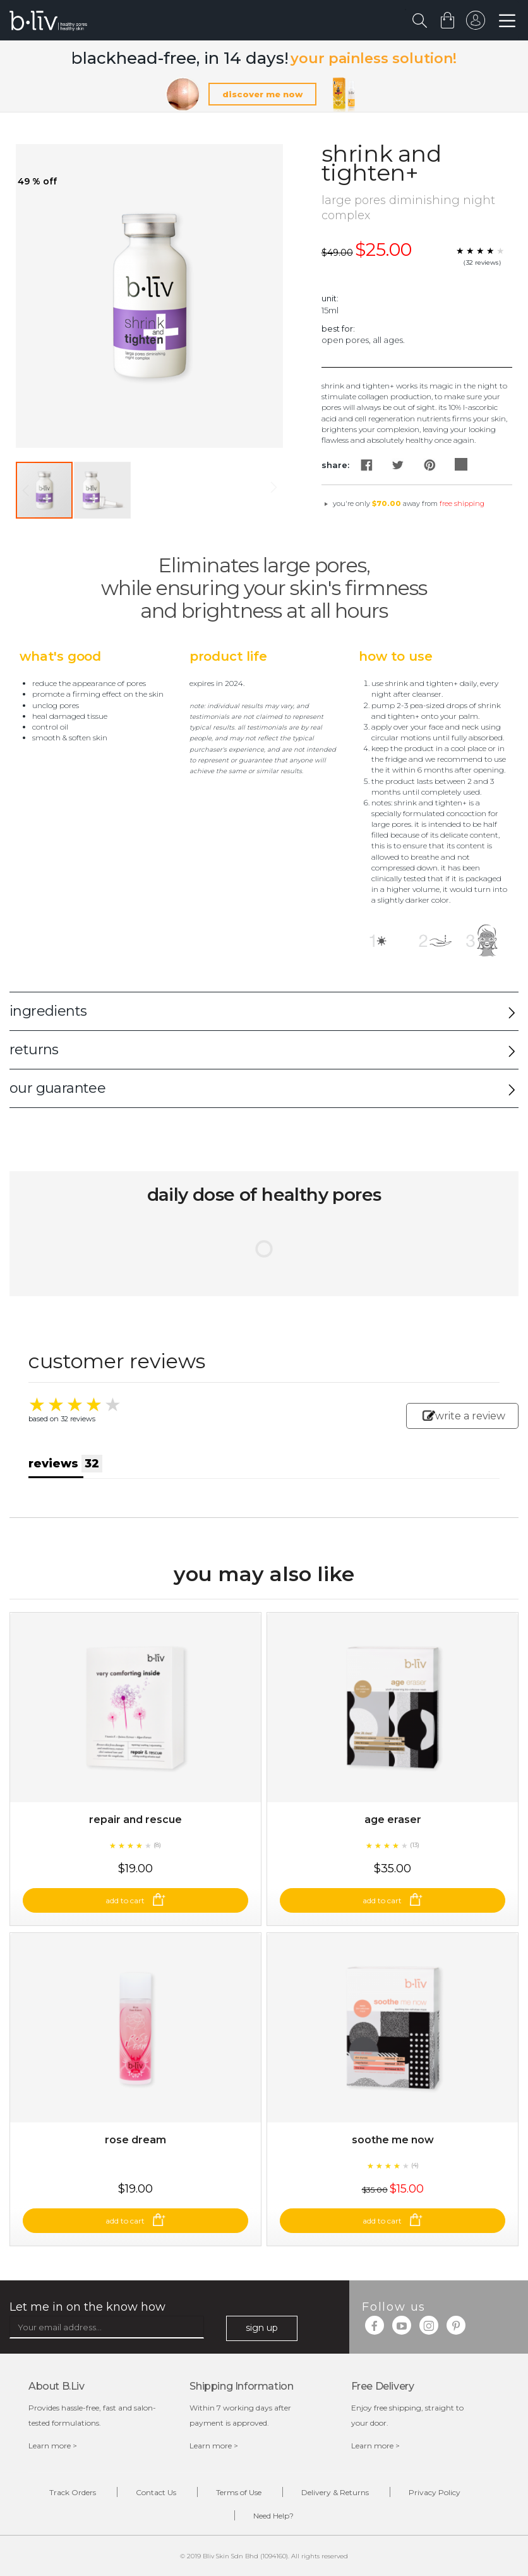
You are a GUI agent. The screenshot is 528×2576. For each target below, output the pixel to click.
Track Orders (72, 2492)
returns (34, 1049)
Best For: (338, 328)
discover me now (262, 94)
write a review (464, 1416)
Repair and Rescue (135, 1820)
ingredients (48, 1011)
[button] (102, 490)
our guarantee (57, 1088)
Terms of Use (238, 2492)
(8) (157, 1845)
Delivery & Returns (335, 2492)
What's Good (60, 656)
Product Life (228, 656)
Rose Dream (135, 2140)
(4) (415, 2165)
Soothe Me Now (393, 2140)
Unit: (330, 298)
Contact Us (156, 2492)
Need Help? (273, 2515)
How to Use (395, 656)
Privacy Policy (434, 2492)
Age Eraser (392, 1820)
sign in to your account (475, 23)
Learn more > (52, 2445)
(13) (414, 1845)
